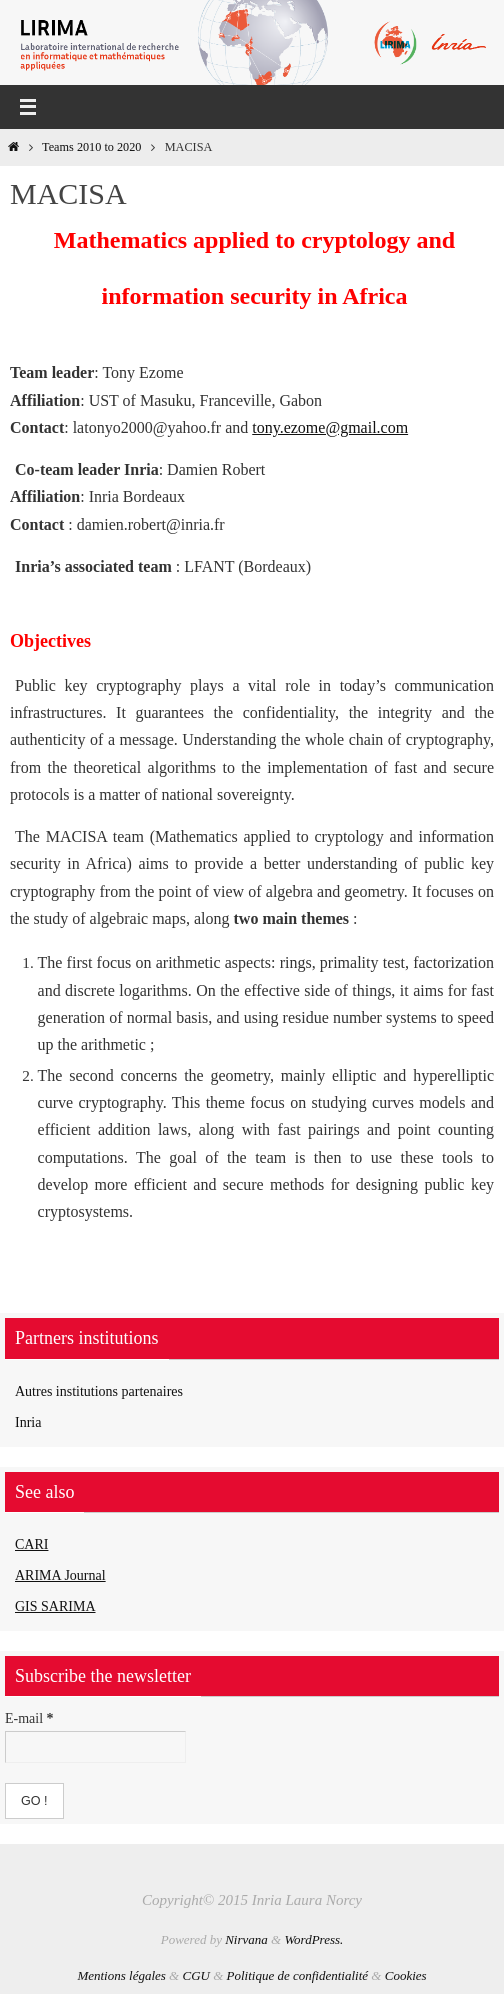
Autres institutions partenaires (99, 1391)
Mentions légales (121, 1975)
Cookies (406, 1975)
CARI (31, 1544)
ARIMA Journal (60, 1575)
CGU (195, 1975)
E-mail (29, 1718)
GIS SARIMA (55, 1606)
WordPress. (313, 1939)
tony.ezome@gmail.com (330, 427)
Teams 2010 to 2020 (91, 147)
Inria (28, 1422)
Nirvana (246, 1939)
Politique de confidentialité (298, 1975)
